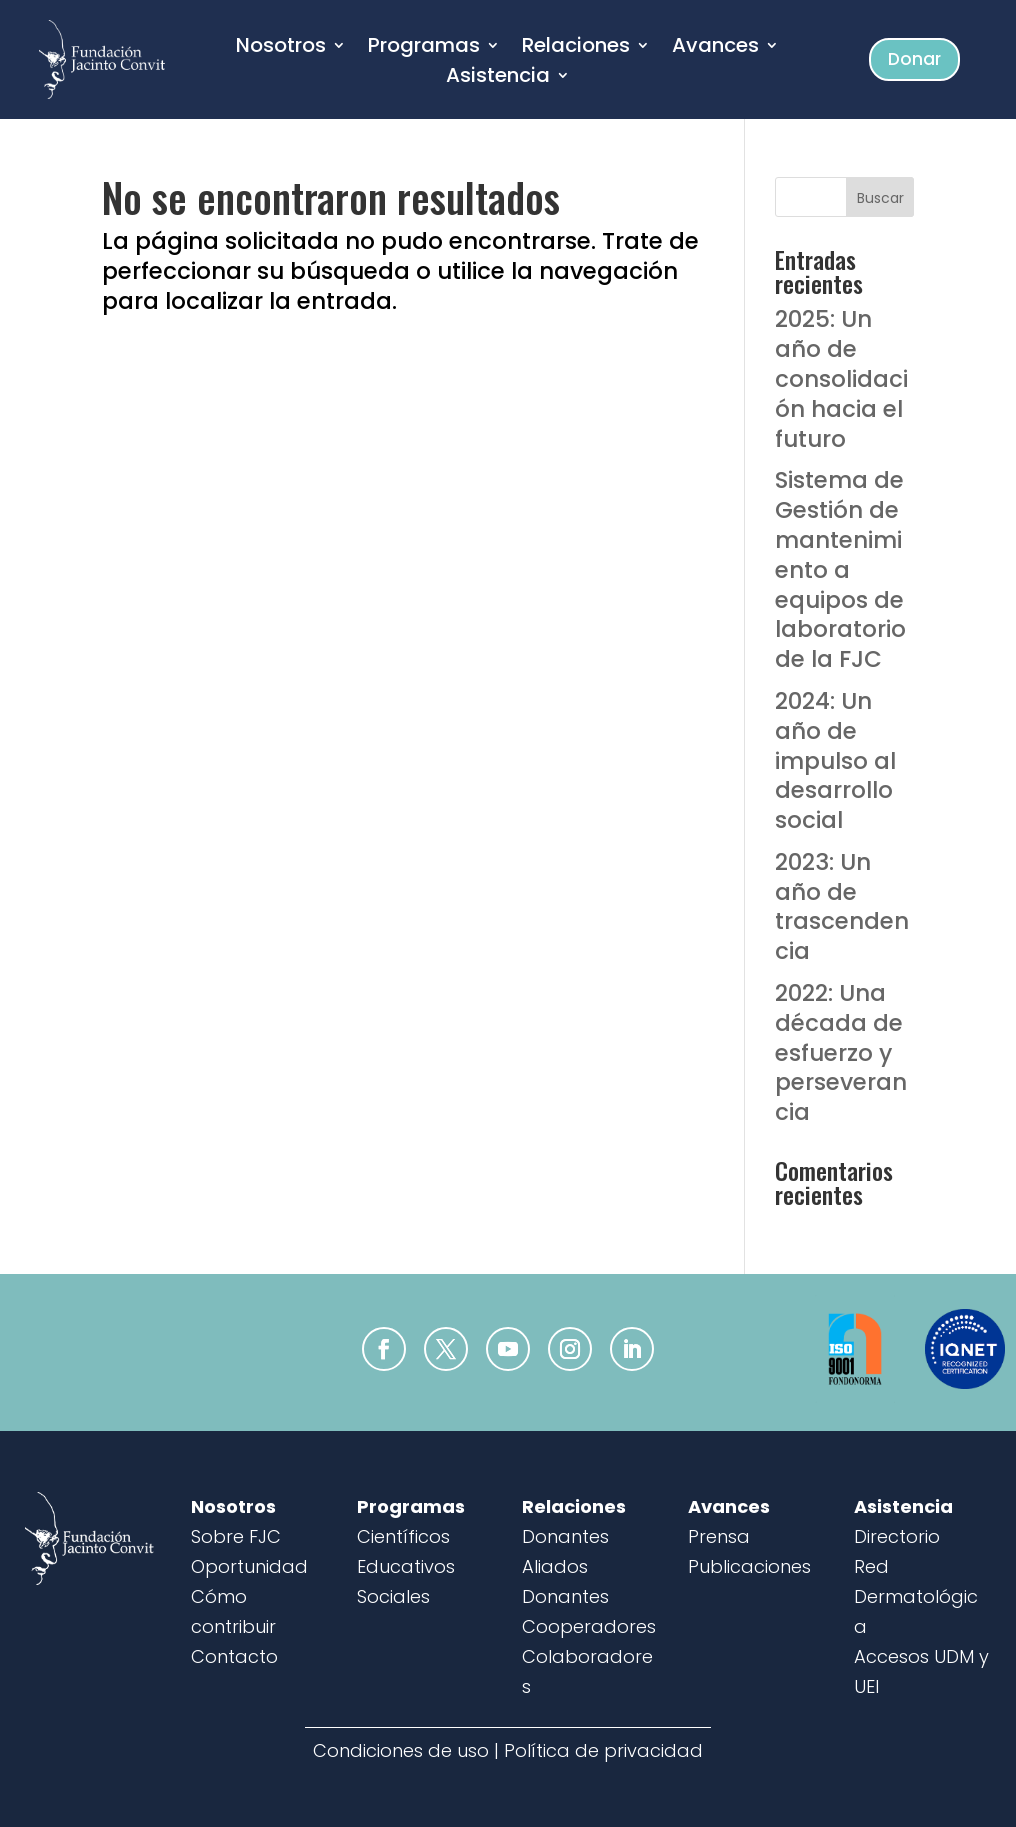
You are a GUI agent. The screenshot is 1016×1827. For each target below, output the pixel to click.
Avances (715, 48)
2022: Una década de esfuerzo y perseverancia (841, 1053)
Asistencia (498, 78)
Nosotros (281, 48)
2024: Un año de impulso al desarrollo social (835, 761)
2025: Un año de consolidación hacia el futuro (841, 379)
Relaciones (576, 48)
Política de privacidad (603, 1750)
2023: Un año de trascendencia (842, 907)
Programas (424, 48)
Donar (914, 59)
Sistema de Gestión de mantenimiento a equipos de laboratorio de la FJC (840, 569)
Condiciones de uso (401, 1750)
